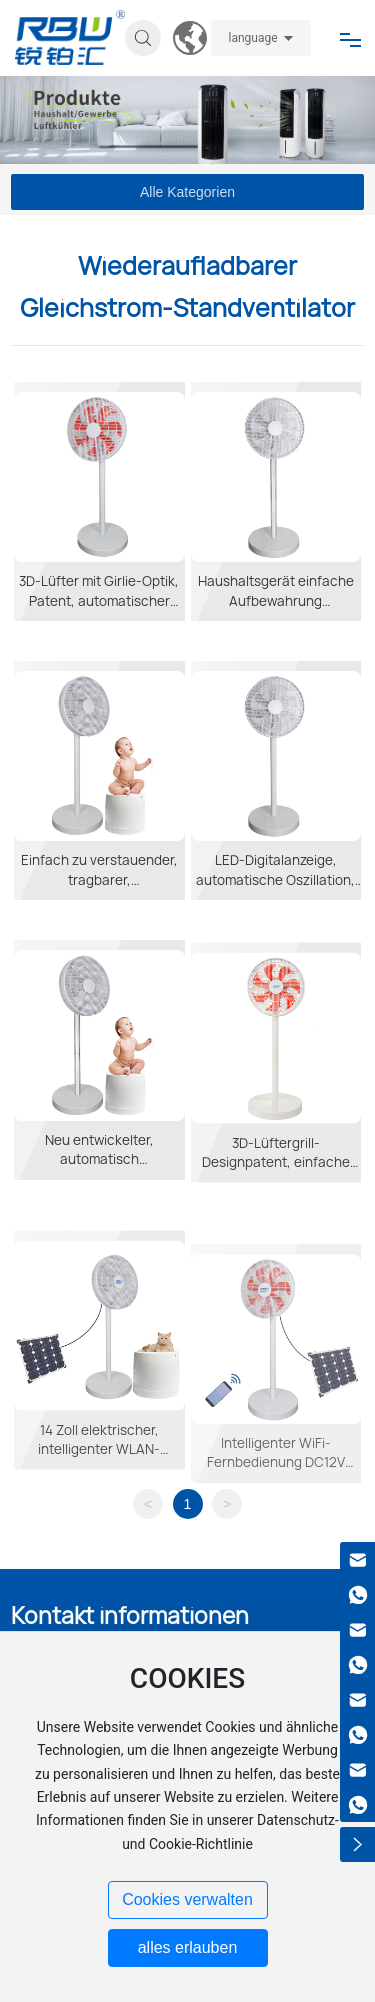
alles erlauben (188, 1947)
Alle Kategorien (187, 192)
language (252, 38)
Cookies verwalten (187, 1899)
